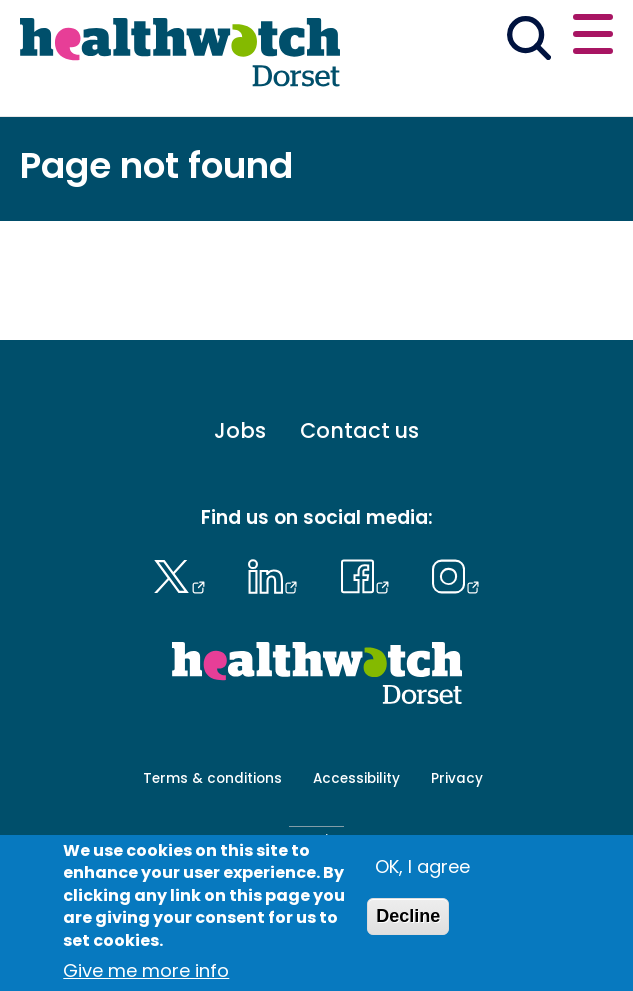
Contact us (359, 430)
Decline (408, 916)
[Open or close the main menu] (593, 37)
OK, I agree (422, 866)
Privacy (457, 778)
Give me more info (146, 970)
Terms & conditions (212, 778)
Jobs (240, 430)
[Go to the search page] (528, 42)
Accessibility (356, 778)
